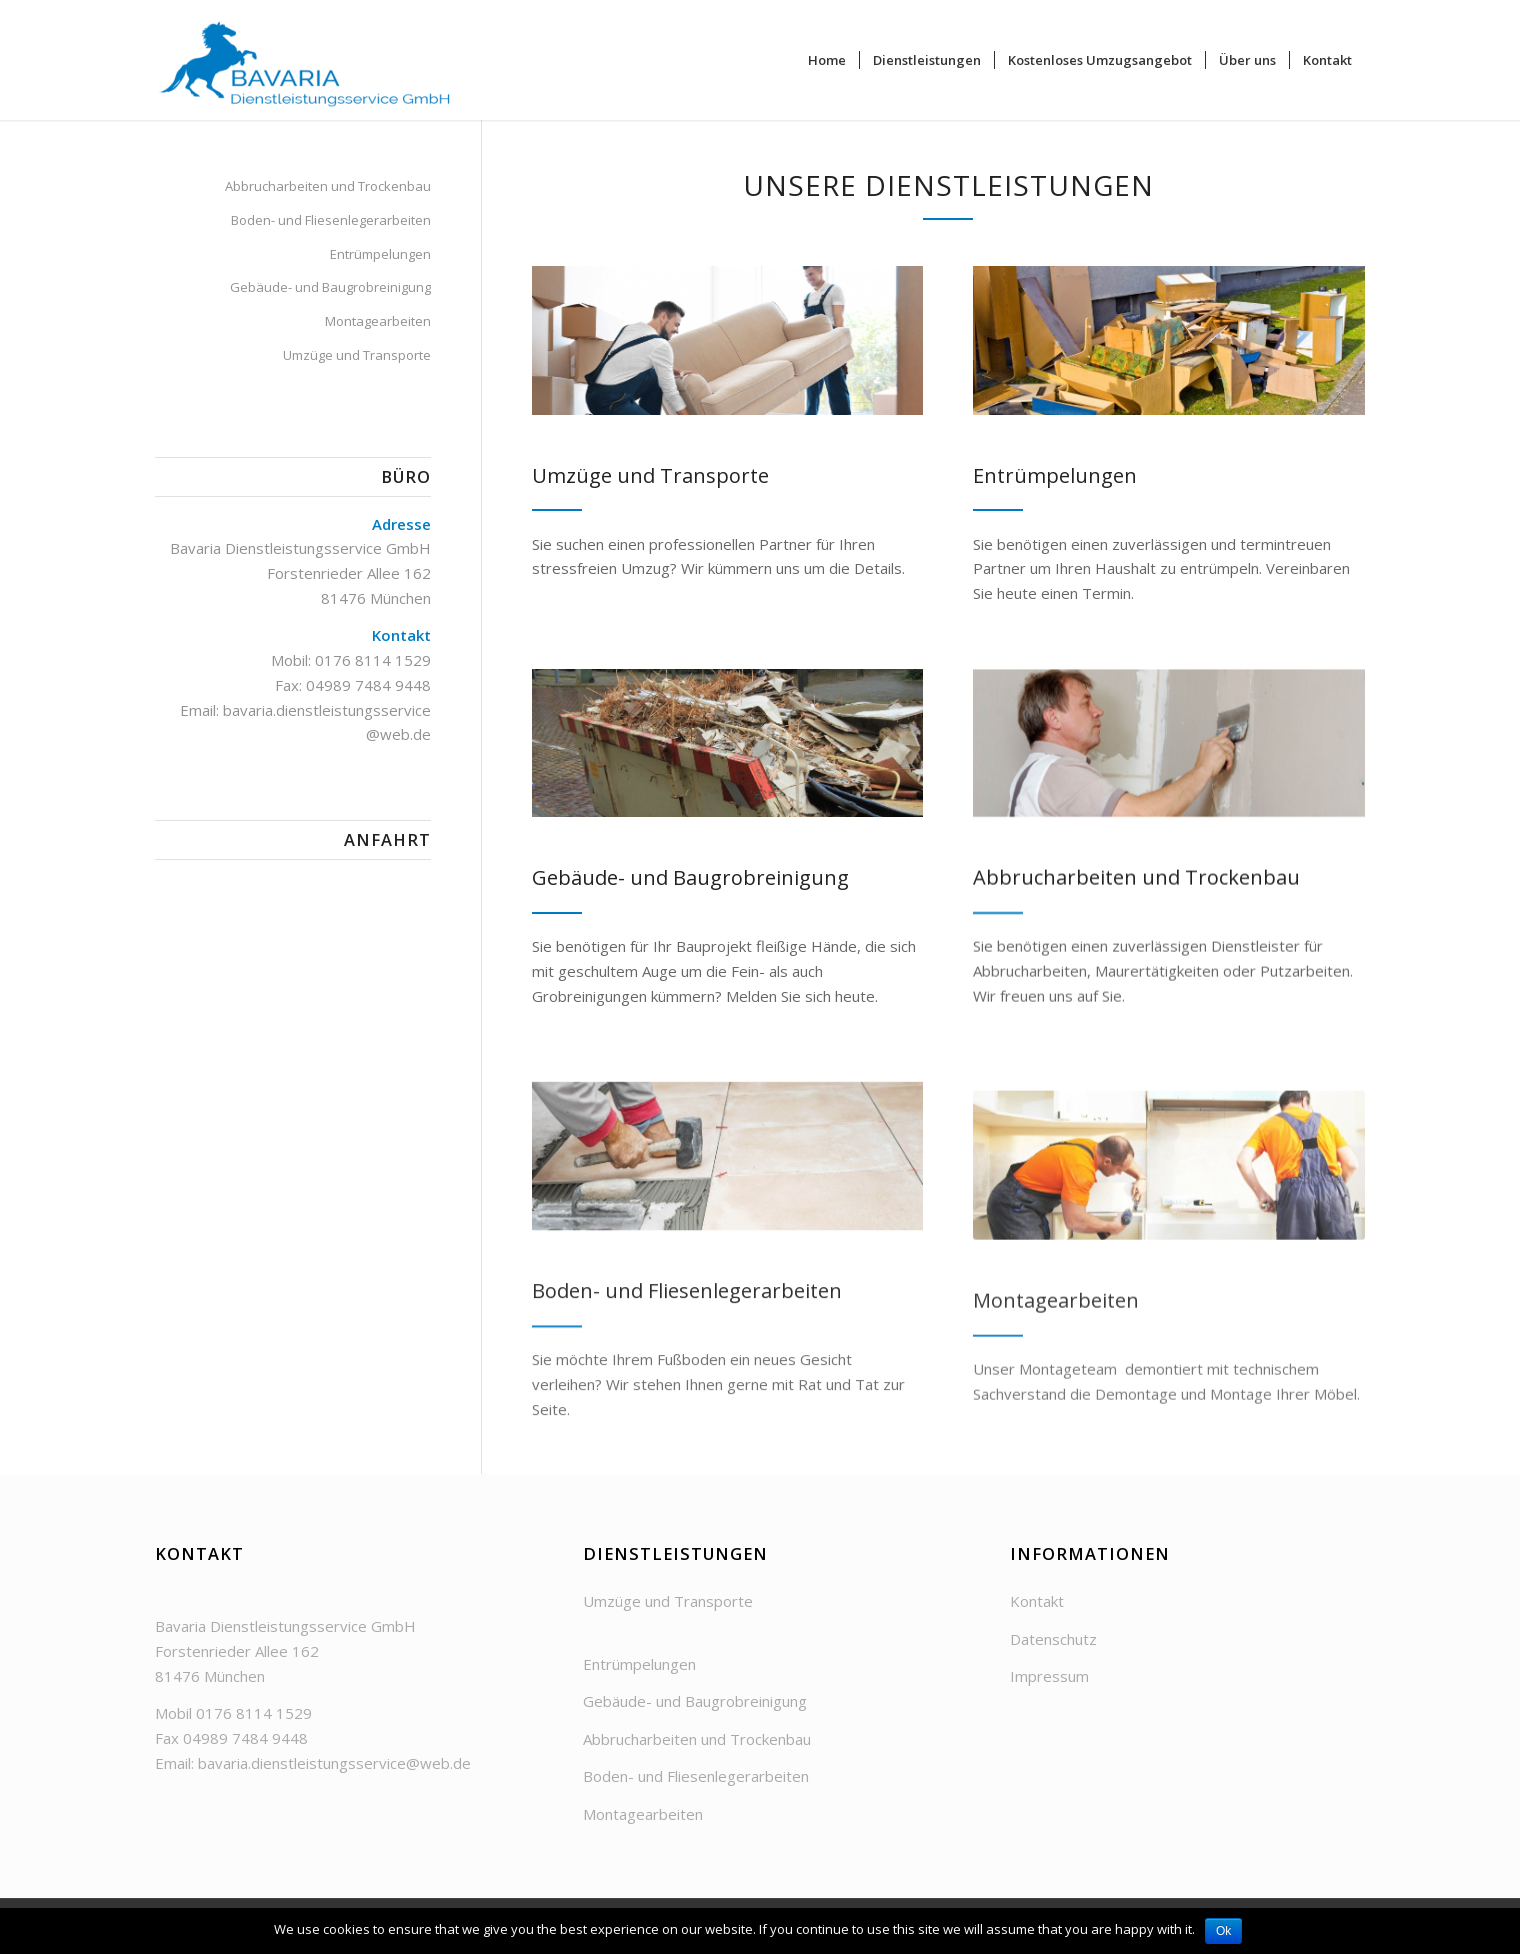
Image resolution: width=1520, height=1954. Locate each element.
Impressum (1049, 1676)
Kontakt (1037, 1601)
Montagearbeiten (378, 321)
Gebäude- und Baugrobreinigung (330, 287)
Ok (1223, 1931)
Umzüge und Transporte (357, 355)
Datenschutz (1053, 1639)
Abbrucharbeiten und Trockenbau (328, 186)
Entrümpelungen (380, 254)
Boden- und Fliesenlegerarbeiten (331, 220)
